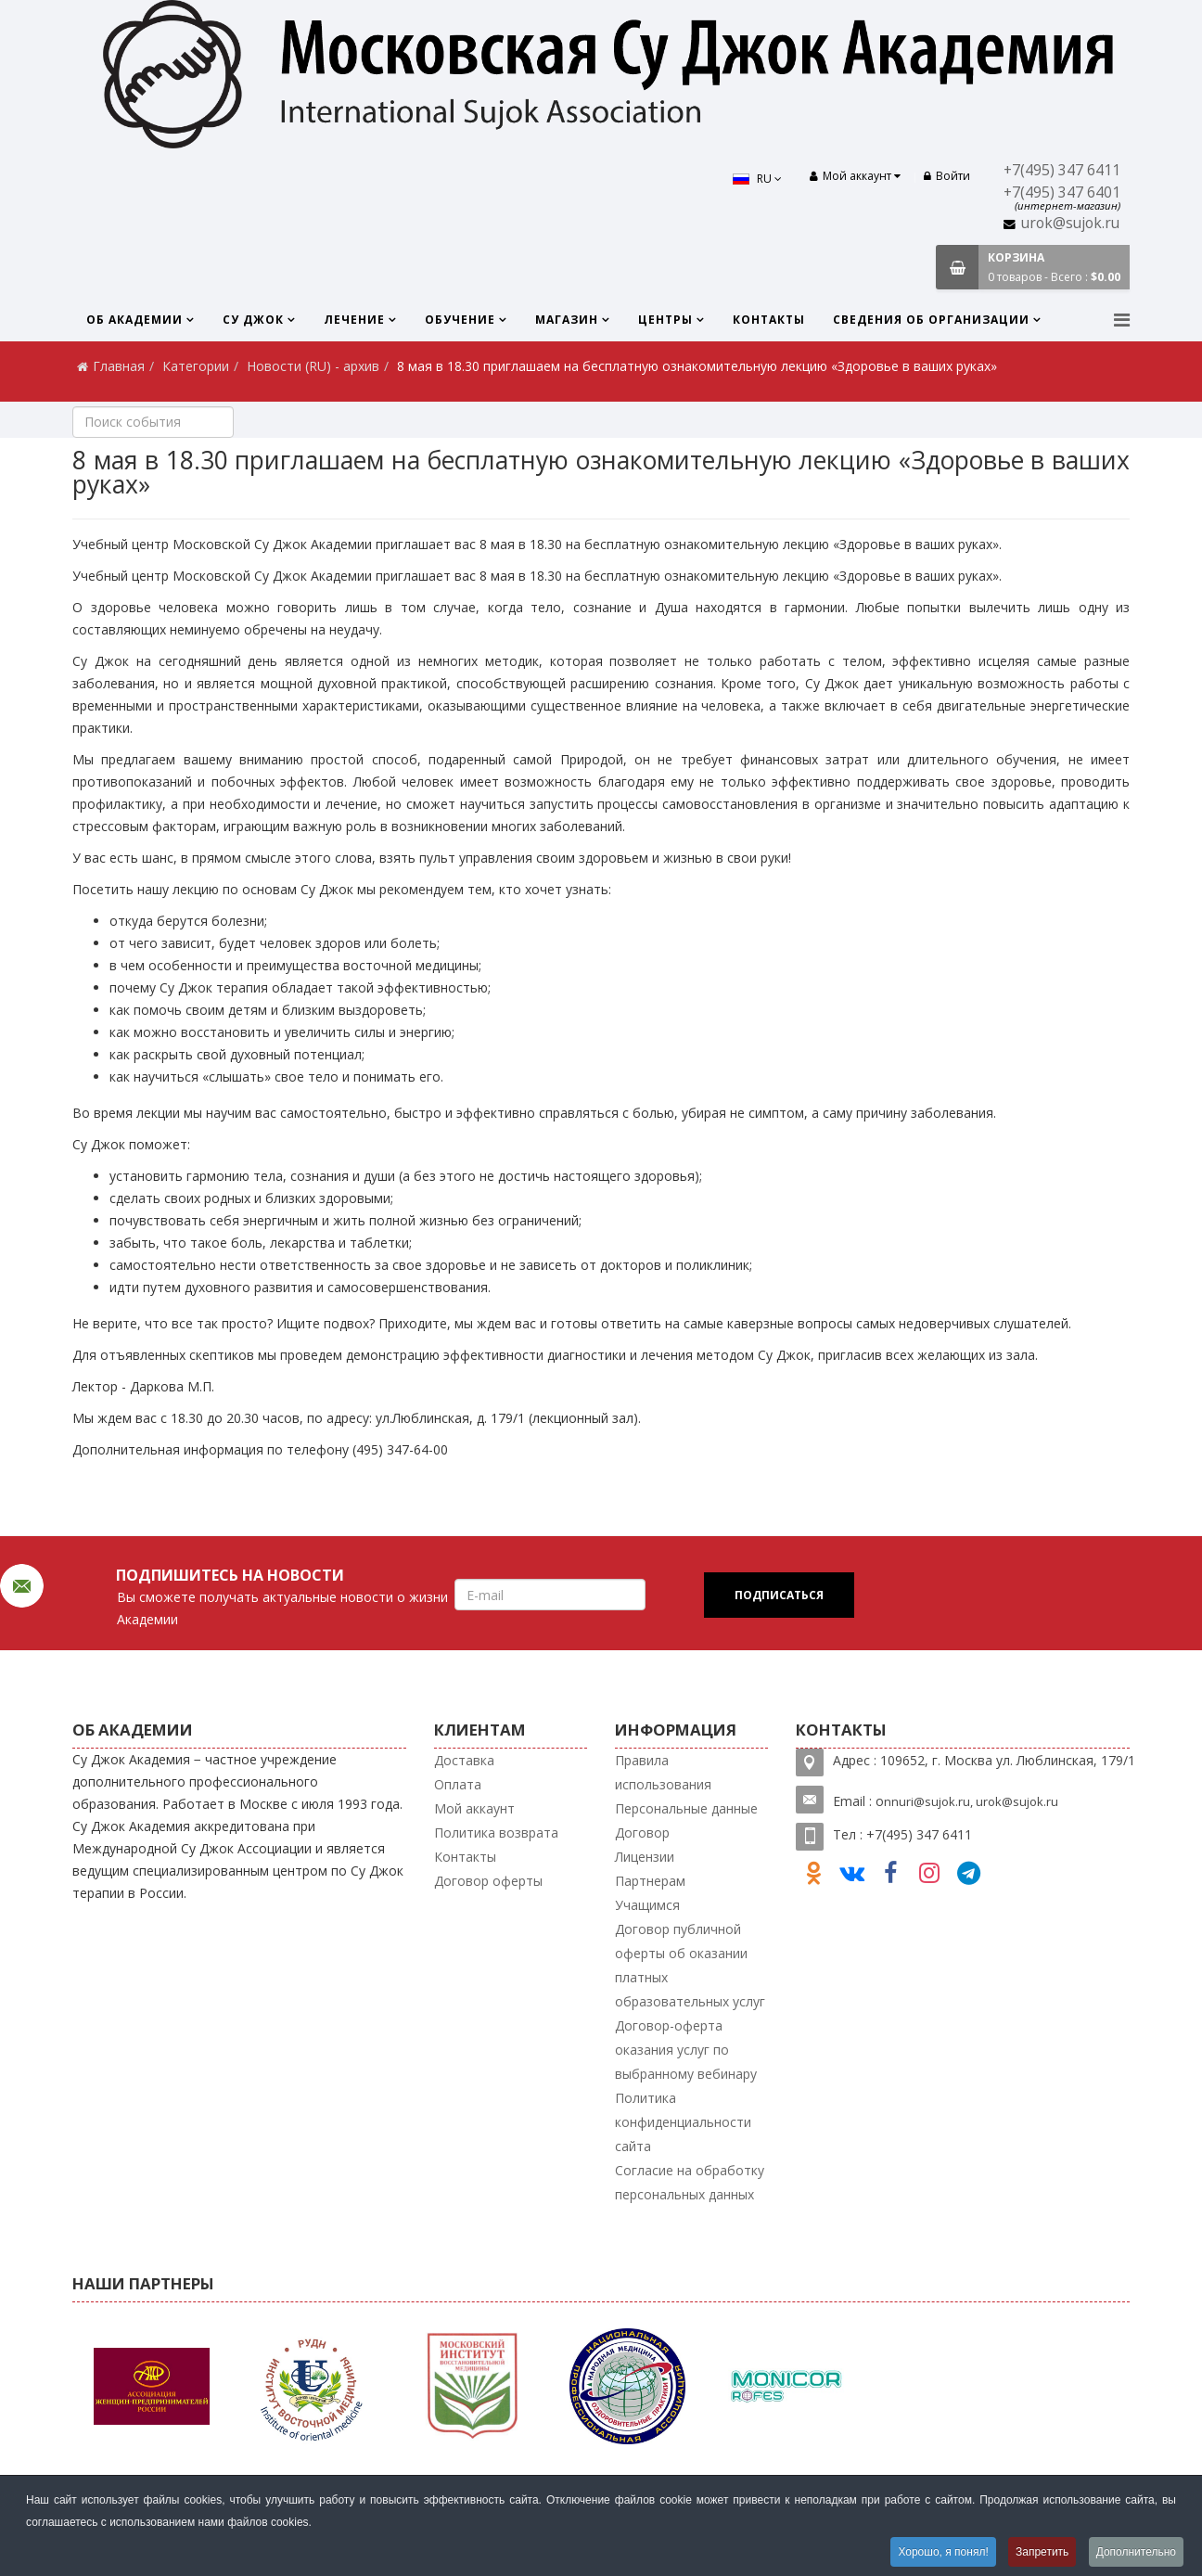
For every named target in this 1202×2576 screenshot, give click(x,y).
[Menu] (1122, 319)
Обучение (460, 319)
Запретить (1042, 2551)
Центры (665, 319)
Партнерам (650, 1881)
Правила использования (663, 1772)
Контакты (769, 319)
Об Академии (134, 319)
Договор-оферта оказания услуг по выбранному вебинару (686, 2050)
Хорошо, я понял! (943, 2551)
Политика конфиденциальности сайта (683, 2122)
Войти (947, 176)
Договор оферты (488, 1881)
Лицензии (644, 1856)
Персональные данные (686, 1808)
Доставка (464, 1760)
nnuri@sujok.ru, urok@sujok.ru (971, 1801)
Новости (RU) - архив (313, 366)
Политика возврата (496, 1832)
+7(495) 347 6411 (1062, 170)
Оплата (457, 1784)
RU (757, 178)
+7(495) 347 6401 (1062, 192)
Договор (642, 1832)
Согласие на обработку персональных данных (689, 2182)
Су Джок (253, 319)
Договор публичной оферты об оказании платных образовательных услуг (690, 1965)
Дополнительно (1136, 2551)
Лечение (354, 319)
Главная (119, 366)
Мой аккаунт (474, 1808)
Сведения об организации (931, 319)
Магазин (566, 319)
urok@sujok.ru (1070, 223)
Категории (195, 366)
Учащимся (647, 1905)
